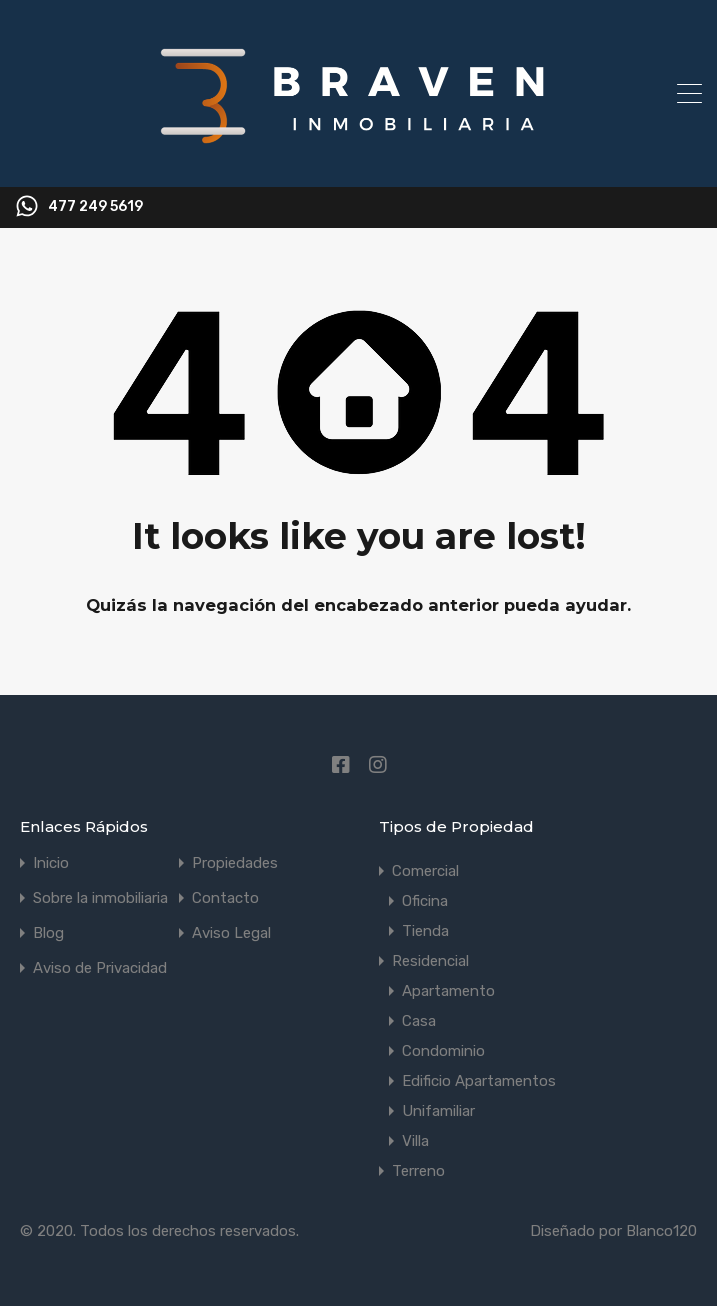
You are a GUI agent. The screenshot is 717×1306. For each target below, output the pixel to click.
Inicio (51, 863)
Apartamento (448, 991)
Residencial (430, 961)
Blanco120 (661, 1231)
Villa (415, 1141)
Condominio (443, 1051)
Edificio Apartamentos (479, 1081)
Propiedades (235, 863)
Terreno (418, 1171)
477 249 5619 (95, 207)
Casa (419, 1021)
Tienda (425, 931)
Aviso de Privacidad (100, 968)
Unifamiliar (438, 1111)
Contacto (225, 898)
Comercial (425, 871)
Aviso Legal (231, 933)
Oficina (425, 901)
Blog (48, 933)
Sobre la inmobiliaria (100, 898)
